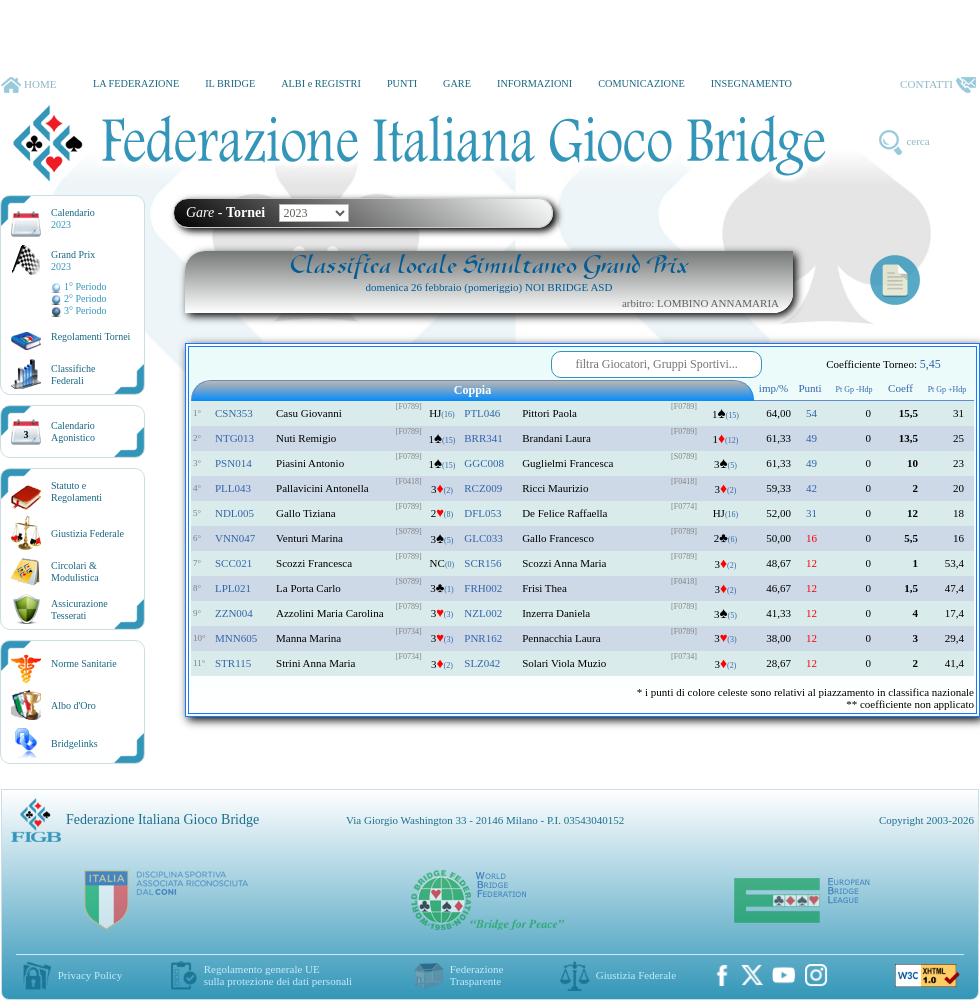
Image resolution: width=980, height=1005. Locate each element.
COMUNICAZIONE (641, 83)
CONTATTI (938, 85)
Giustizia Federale (87, 533)
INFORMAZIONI (534, 83)
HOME (28, 85)
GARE (457, 83)
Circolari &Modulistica (75, 571)
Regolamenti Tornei (90, 336)
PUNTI (402, 83)
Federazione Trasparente (477, 975)
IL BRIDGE (230, 83)
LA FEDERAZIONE (136, 83)
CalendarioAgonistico (73, 431)
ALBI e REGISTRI (321, 83)
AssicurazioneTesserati (79, 609)
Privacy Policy (90, 975)
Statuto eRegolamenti (76, 491)
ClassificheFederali (73, 374)
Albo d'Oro (73, 705)
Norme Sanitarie (84, 663)
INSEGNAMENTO (751, 83)
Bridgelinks (74, 743)
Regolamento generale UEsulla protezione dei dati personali (278, 975)
